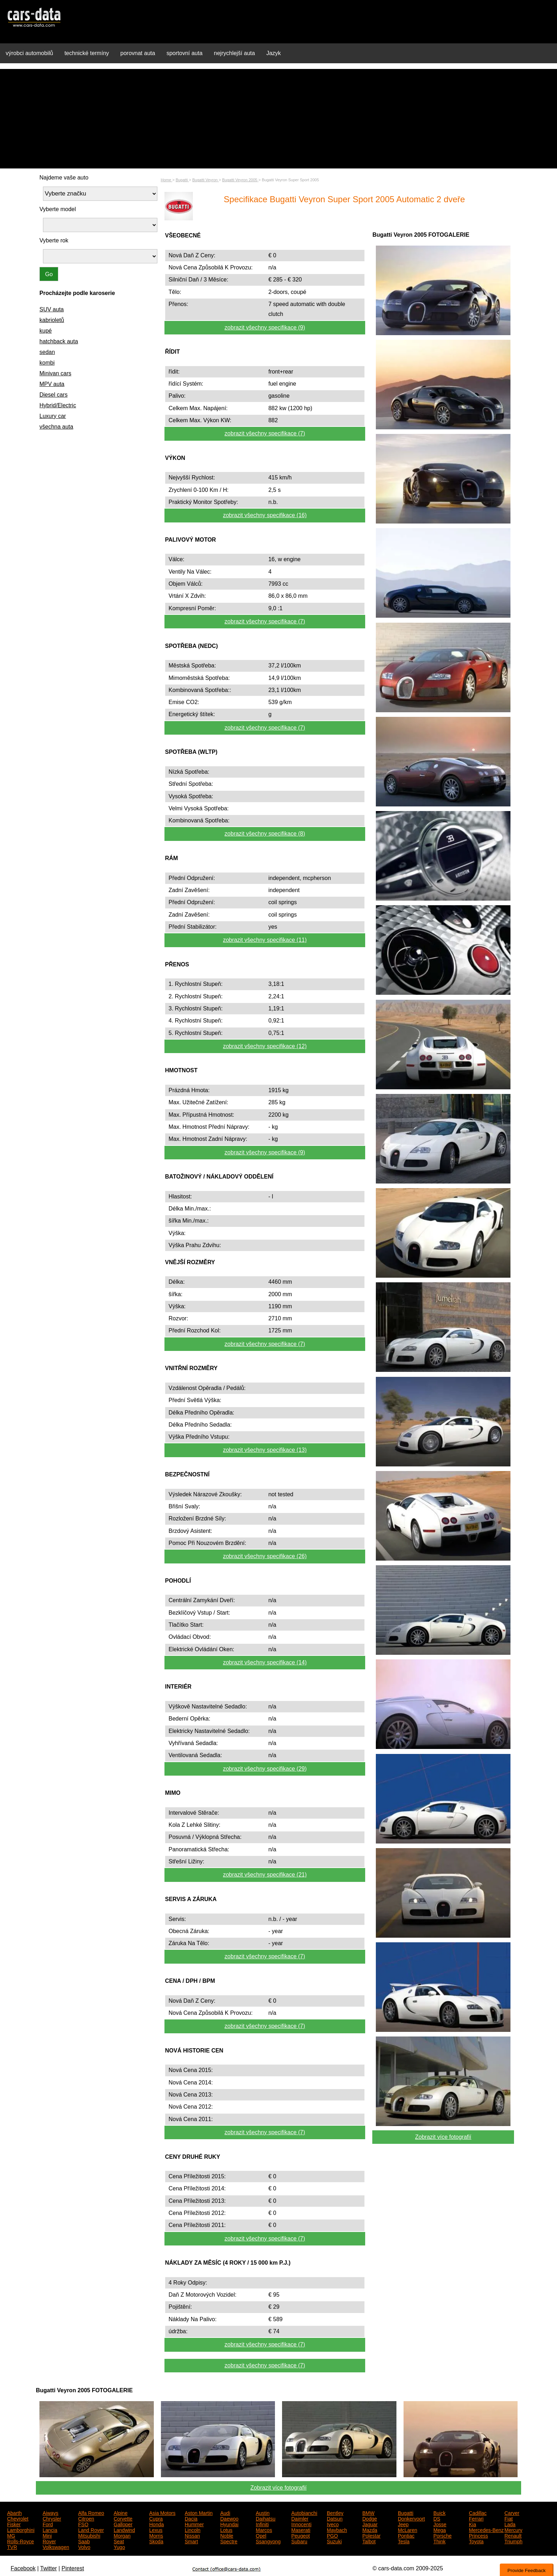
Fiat (508, 2518)
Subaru (299, 2541)
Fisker (14, 2524)
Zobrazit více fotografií (443, 2137)
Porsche (442, 2535)
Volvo (84, 2546)
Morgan (122, 2535)
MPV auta (51, 384)
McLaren (407, 2529)
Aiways (50, 2512)
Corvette (123, 2518)
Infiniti (262, 2524)
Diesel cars (53, 395)
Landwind (124, 2529)
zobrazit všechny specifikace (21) (265, 1875)
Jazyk (273, 53)
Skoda (156, 2541)
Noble (226, 2535)
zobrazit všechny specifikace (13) (265, 1450)
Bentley (335, 2512)
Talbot (368, 2541)
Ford (48, 2524)
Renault (512, 2535)
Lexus (155, 2529)
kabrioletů (51, 320)
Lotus (226, 2529)
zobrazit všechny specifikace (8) (265, 834)
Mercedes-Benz (486, 2529)
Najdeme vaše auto (63, 178)
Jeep (403, 2524)
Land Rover (91, 2529)
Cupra (156, 2518)
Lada (509, 2524)
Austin (263, 2512)
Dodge (369, 2518)
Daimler (299, 2518)
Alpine (121, 2512)
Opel (261, 2535)
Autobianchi (304, 2512)
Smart (191, 2541)
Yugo (119, 2546)
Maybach (337, 2529)
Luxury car (52, 416)
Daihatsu (265, 2518)
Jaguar (370, 2524)
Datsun (334, 2518)
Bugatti (405, 2512)
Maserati (300, 2529)
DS (436, 2518)
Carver (511, 2512)
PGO (332, 2535)
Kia (472, 2524)
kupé (45, 331)
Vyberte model (57, 209)
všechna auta (56, 427)
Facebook (23, 2568)
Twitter (48, 2568)
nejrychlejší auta (234, 53)
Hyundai (229, 2524)
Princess (478, 2535)
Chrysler (52, 2518)
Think (439, 2541)
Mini (47, 2535)
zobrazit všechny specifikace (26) (265, 1556)
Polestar (371, 2535)
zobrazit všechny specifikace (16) (265, 515)
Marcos (264, 2529)
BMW (368, 2512)
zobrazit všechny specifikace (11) (265, 940)
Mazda (369, 2529)
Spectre (228, 2541)
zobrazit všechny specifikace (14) (265, 1662)
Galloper (123, 2524)
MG (11, 2535)
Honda (156, 2524)
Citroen (86, 2518)
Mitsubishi (89, 2535)
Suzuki (334, 2541)
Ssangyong (268, 2541)
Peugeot (300, 2535)
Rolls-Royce (20, 2541)
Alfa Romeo (91, 2512)
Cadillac (478, 2512)
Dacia (191, 2518)
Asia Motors (162, 2512)
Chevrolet (17, 2518)
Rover (49, 2541)
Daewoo (229, 2518)
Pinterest (72, 2568)
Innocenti (301, 2524)
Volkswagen (56, 2546)
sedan (47, 352)
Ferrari (476, 2518)
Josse (440, 2524)
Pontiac (406, 2535)
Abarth (14, 2512)
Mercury (513, 2529)
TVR (12, 2546)
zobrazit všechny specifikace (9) (265, 327)
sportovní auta (184, 53)
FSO (83, 2524)
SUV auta (51, 309)
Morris (156, 2535)
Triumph (513, 2541)
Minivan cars (55, 373)
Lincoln (192, 2529)
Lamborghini (20, 2529)
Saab (84, 2541)
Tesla (404, 2541)
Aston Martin (199, 2512)
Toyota (476, 2541)
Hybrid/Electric (57, 405)
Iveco (333, 2524)
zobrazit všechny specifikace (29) (265, 1769)
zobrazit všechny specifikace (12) (265, 1046)
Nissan (192, 2535)
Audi (225, 2512)
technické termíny (86, 53)
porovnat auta (137, 53)
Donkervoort (411, 2518)
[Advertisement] (278, 118)
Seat (119, 2541)
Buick (439, 2512)
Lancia (50, 2529)
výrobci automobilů (29, 53)
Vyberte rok (53, 240)
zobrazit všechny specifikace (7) (265, 433)
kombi (47, 363)
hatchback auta (58, 341)
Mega (439, 2529)
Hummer (194, 2524)
